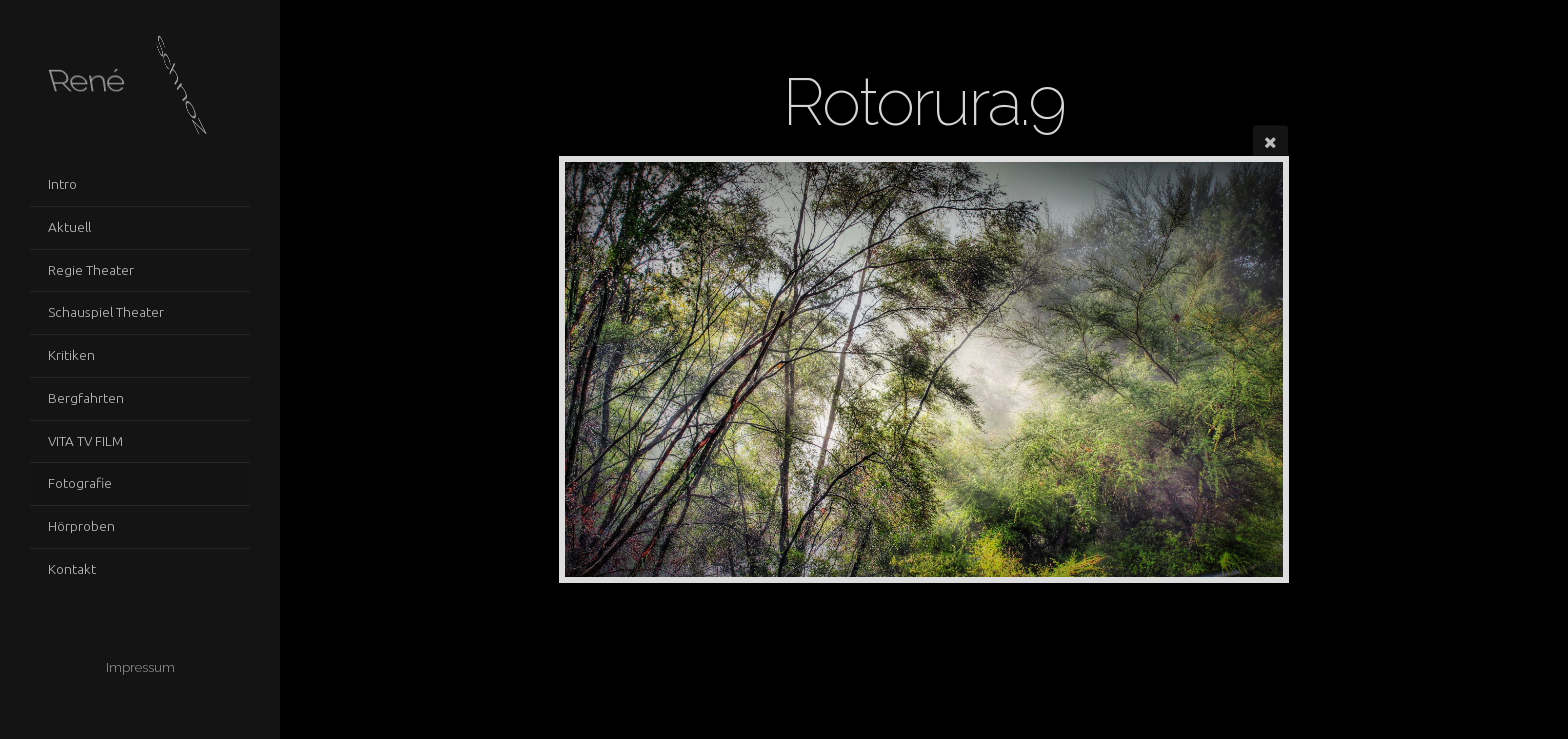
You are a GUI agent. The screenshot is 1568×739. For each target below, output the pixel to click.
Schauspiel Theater (106, 312)
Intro (62, 184)
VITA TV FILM (85, 441)
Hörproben (81, 526)
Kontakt (72, 569)
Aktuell (69, 227)
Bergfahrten (86, 398)
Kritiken (71, 355)
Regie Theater (91, 270)
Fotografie (80, 483)
